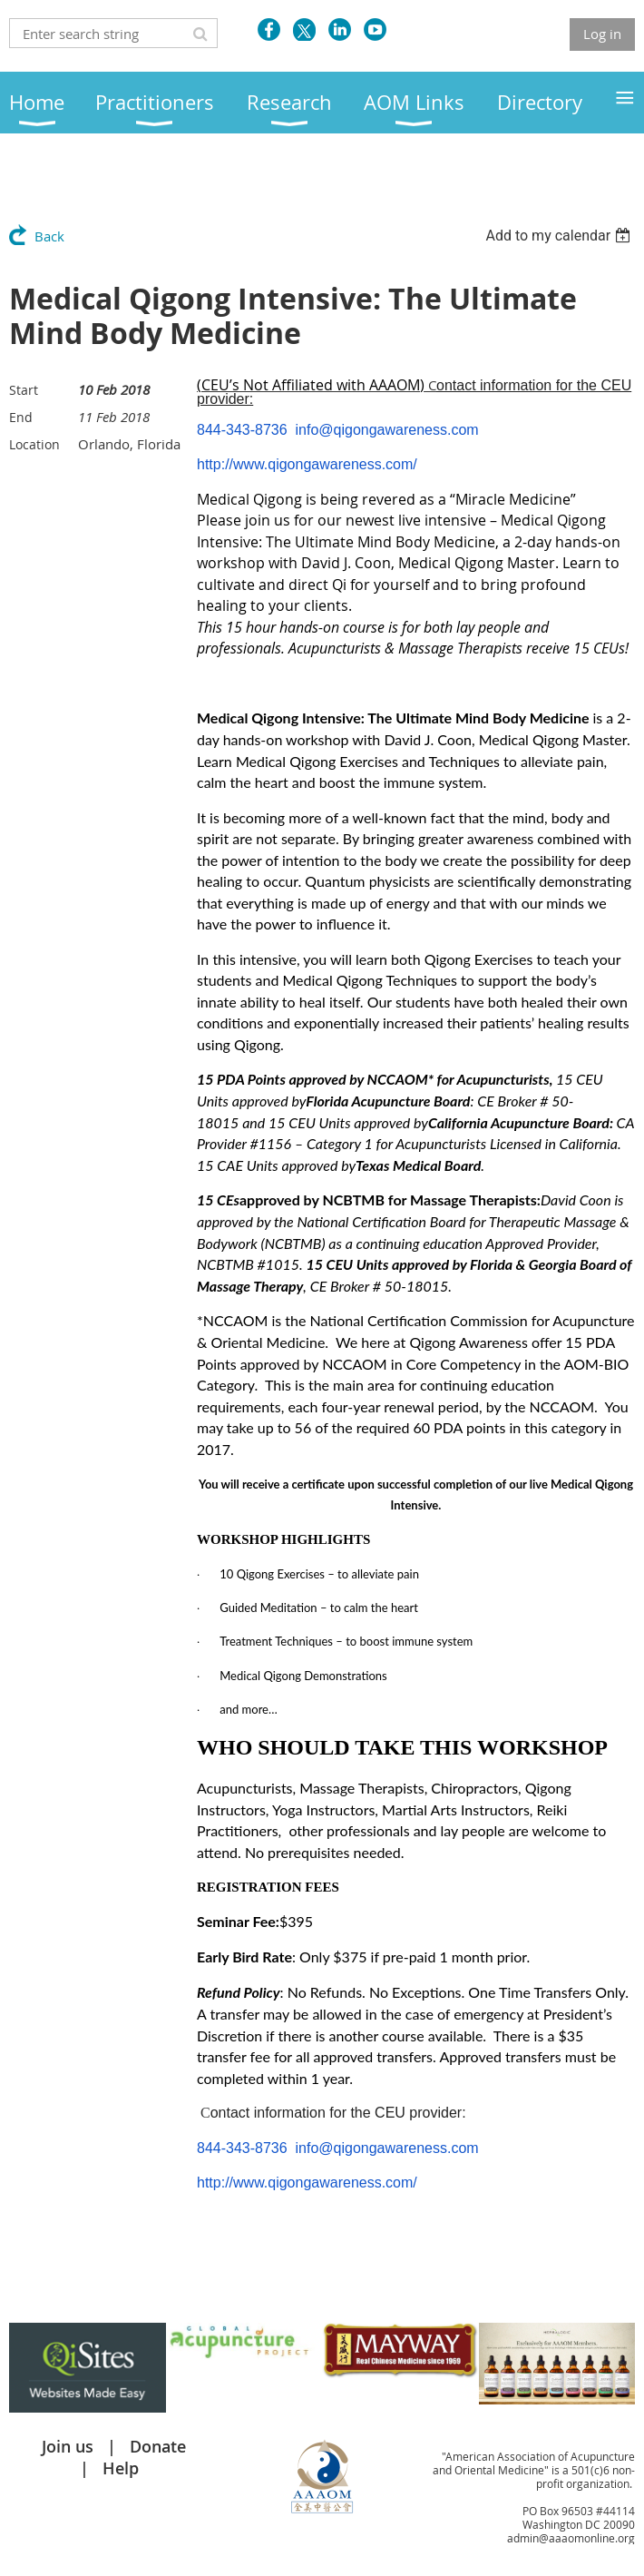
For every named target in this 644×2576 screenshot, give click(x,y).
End (21, 417)
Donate (158, 2446)
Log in (602, 34)
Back (49, 236)
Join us (67, 2446)
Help (120, 2468)
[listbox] (560, 235)
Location (34, 444)
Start (23, 389)
